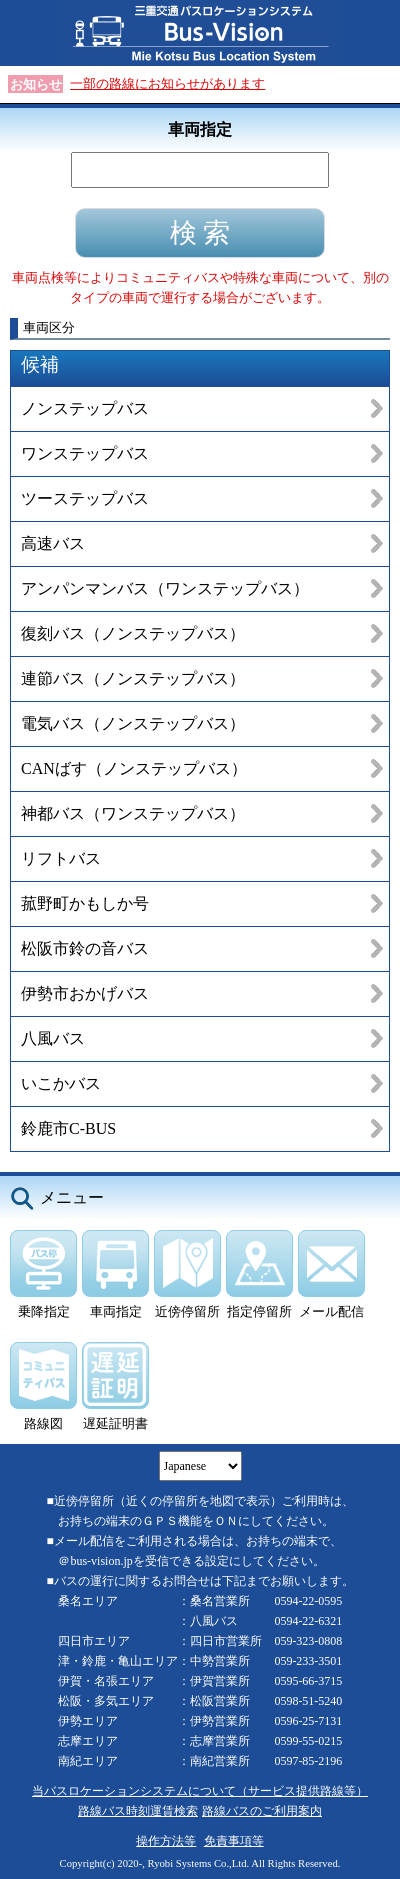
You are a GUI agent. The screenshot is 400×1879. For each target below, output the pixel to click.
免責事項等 (234, 1841)
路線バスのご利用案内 (262, 1811)
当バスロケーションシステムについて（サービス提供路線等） (200, 1791)
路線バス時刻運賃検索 (138, 1811)
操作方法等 (166, 1841)
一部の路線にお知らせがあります (167, 83)
